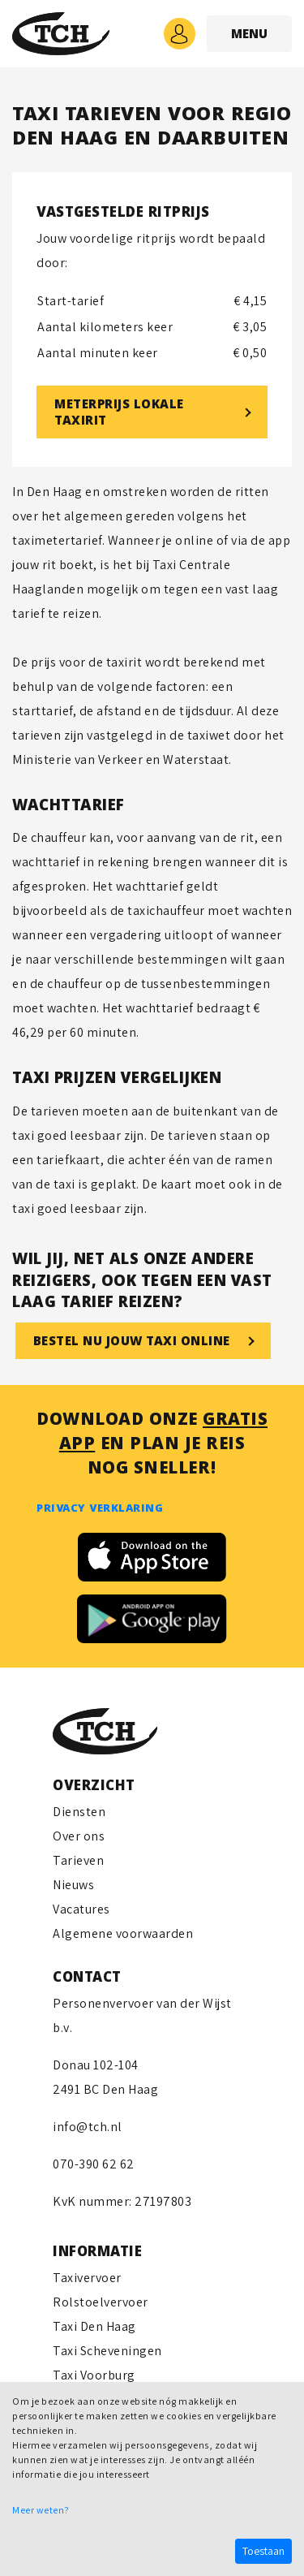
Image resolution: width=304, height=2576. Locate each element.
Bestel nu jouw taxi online (131, 1342)
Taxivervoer (87, 2277)
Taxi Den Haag (94, 2326)
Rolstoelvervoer (100, 2302)
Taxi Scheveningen (107, 2350)
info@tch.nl (87, 2126)
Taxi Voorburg (94, 2375)
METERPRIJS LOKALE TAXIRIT (119, 414)
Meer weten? (41, 2510)
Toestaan (263, 2551)
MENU (249, 35)
